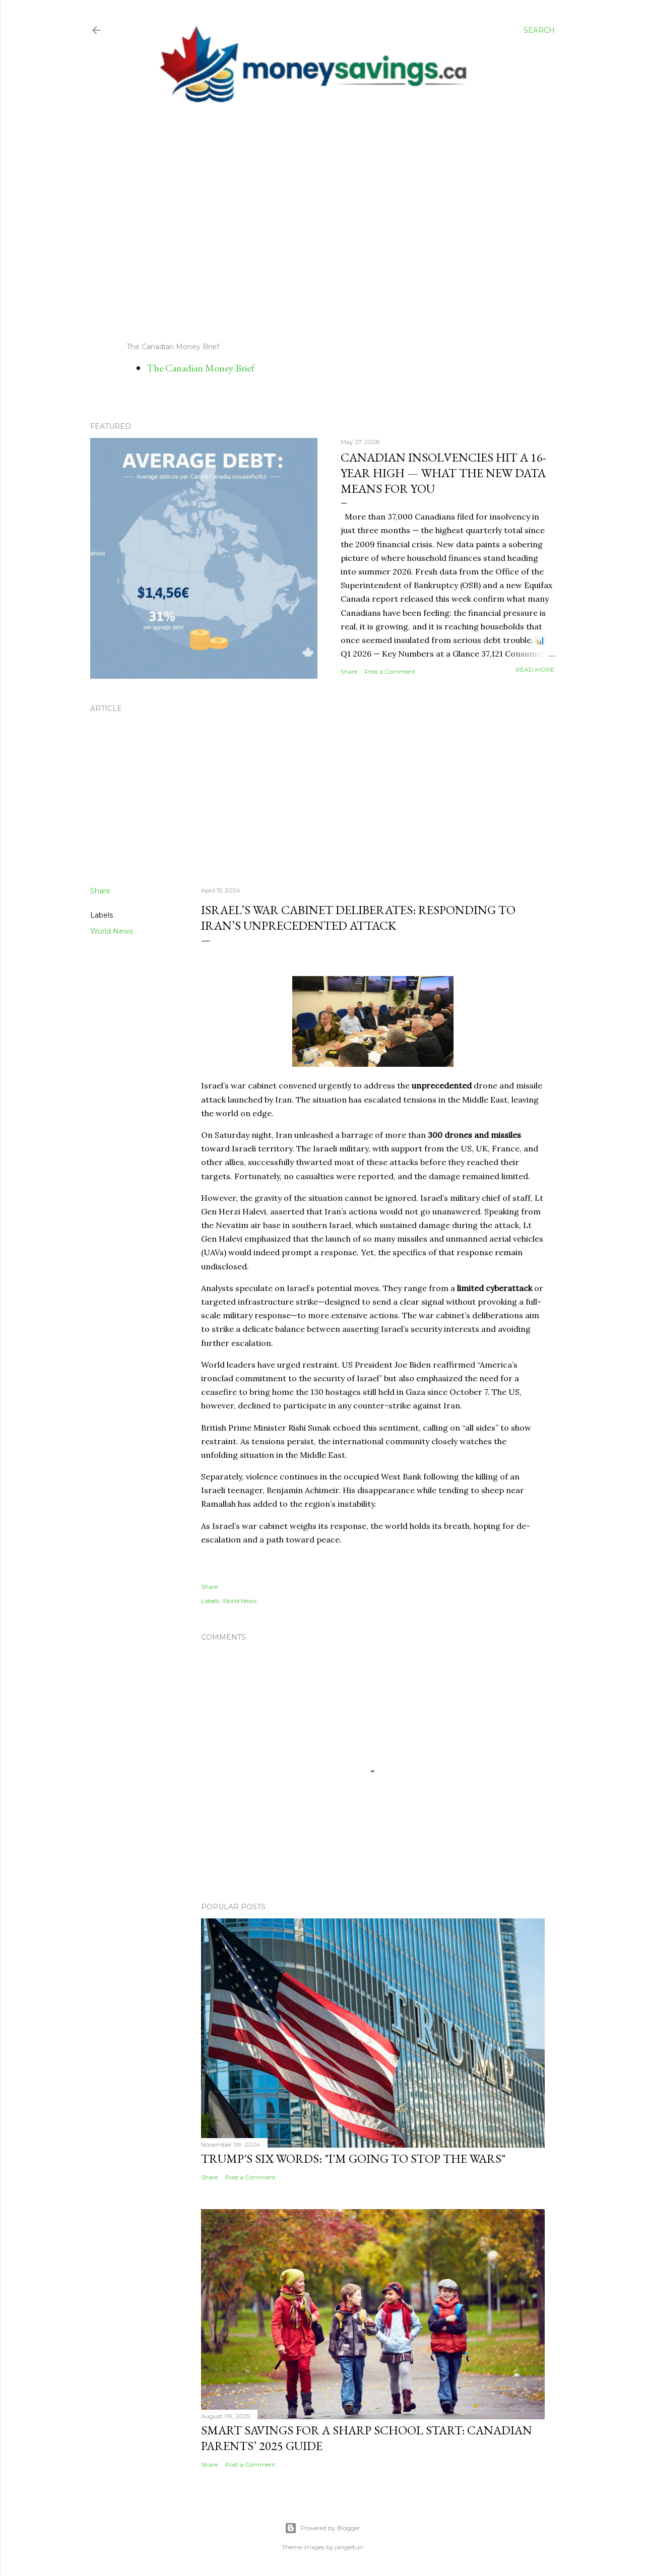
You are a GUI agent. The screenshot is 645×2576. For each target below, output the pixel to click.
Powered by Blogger (322, 2528)
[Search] (539, 30)
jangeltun (349, 2547)
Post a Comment (390, 671)
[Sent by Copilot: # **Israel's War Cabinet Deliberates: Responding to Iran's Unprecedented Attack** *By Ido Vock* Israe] (373, 1313)
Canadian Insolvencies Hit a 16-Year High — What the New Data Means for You (443, 472)
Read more (535, 669)
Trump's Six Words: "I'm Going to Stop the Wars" (353, 2158)
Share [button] (349, 671)
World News (111, 931)
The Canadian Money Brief (200, 367)
